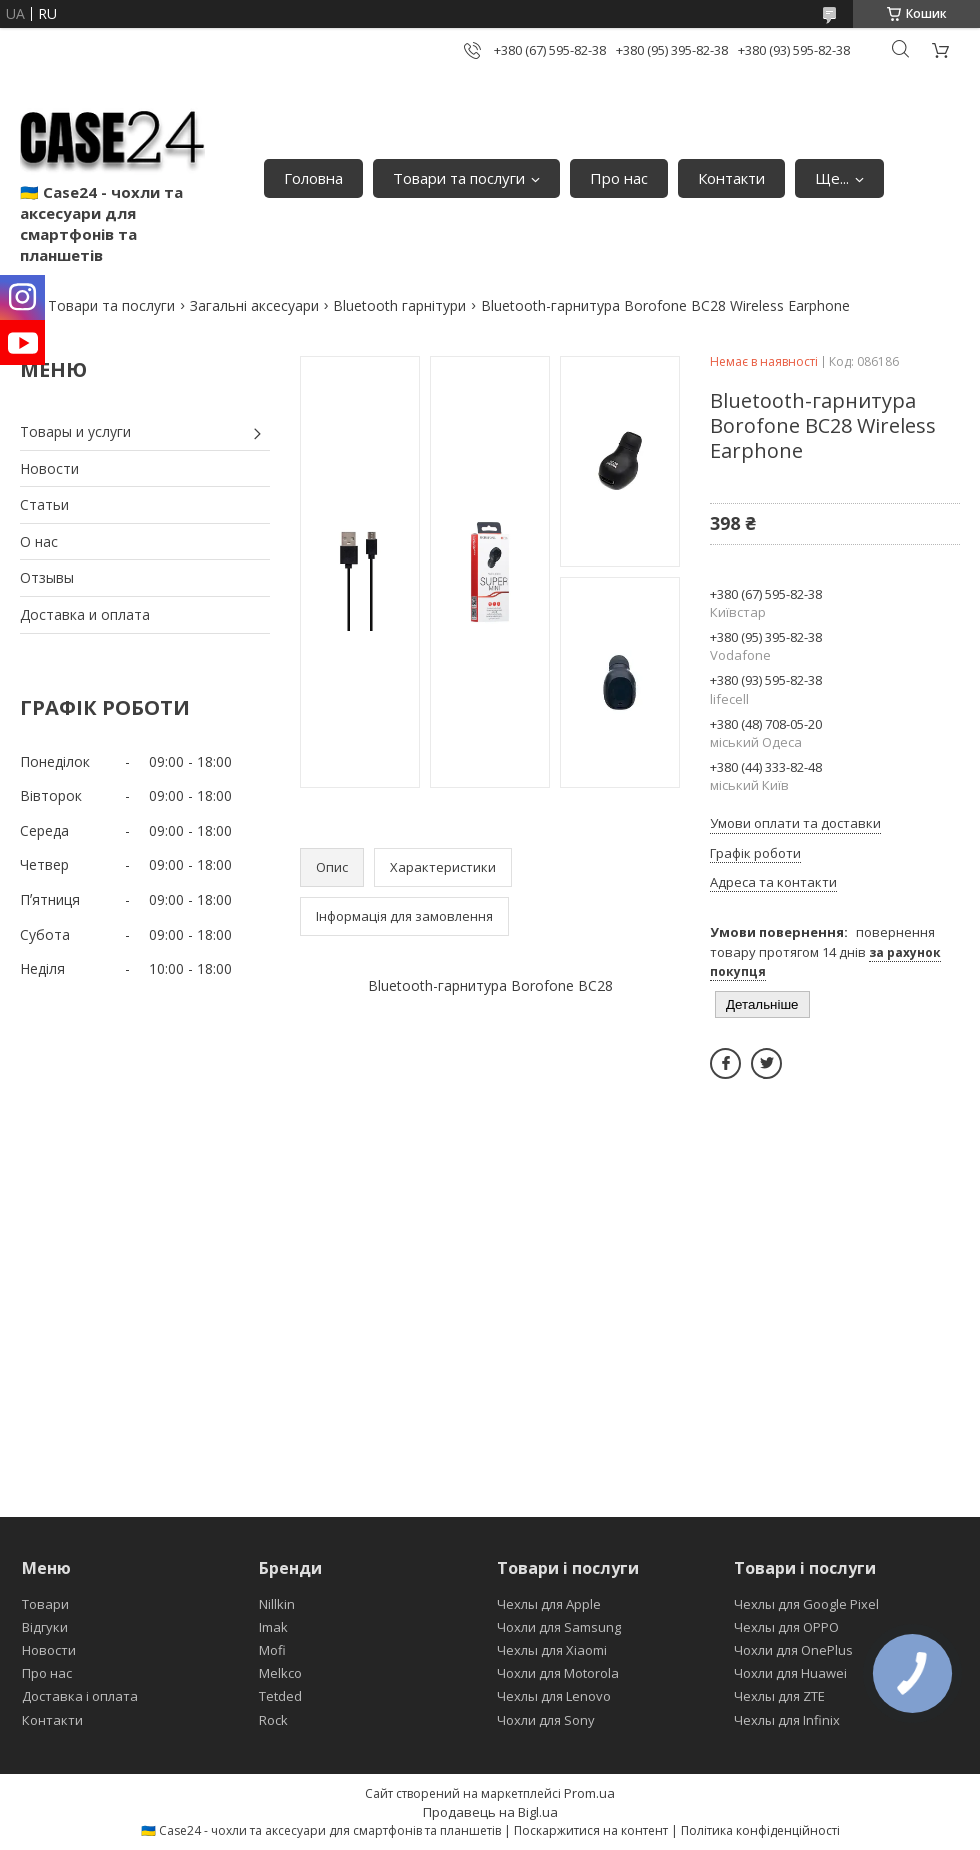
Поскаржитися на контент (591, 1830)
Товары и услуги (75, 431)
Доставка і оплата (80, 1696)
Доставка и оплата (85, 614)
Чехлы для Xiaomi (552, 1650)
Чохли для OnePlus (793, 1650)
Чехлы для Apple (549, 1604)
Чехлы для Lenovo (554, 1696)
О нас (39, 541)
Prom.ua (589, 1793)
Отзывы (47, 577)
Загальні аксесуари (254, 305)
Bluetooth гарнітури (399, 305)
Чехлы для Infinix (787, 1720)
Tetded (280, 1696)
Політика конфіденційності (760, 1830)
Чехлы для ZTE (779, 1696)
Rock (273, 1720)
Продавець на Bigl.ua (490, 1812)
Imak (273, 1627)
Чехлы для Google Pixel (806, 1604)
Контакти (731, 178)
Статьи (44, 504)
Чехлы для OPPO (786, 1627)
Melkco (280, 1673)
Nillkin (277, 1604)
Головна (313, 178)
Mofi (272, 1650)
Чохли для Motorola (558, 1673)
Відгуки (45, 1627)
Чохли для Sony (546, 1720)
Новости (49, 468)
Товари (45, 1604)
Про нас (619, 178)
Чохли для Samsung (559, 1627)
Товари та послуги (459, 178)
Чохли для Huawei (790, 1673)
